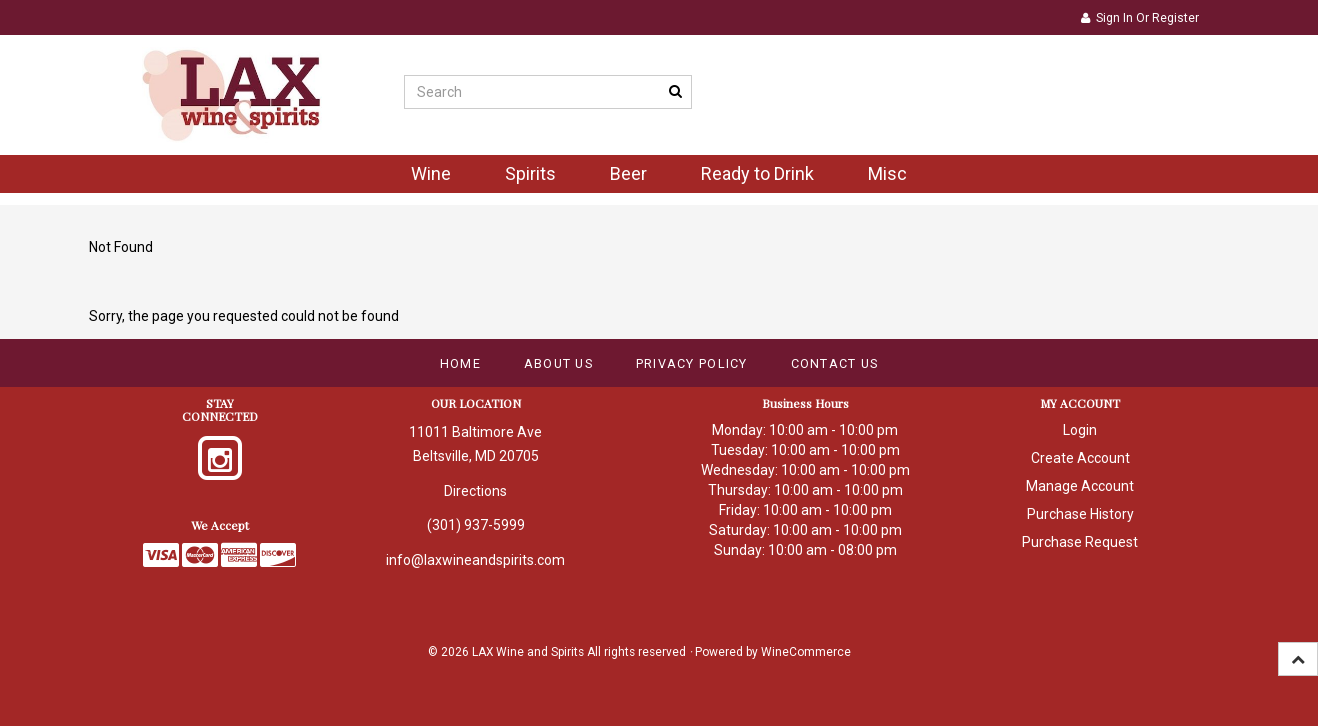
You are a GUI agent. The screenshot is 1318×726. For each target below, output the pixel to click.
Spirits (530, 173)
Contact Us (835, 363)
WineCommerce (806, 652)
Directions (475, 491)
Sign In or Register (1140, 18)
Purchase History (1080, 514)
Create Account (1080, 458)
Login (1080, 430)
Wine (431, 173)
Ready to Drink (757, 173)
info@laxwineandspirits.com (475, 560)
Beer (628, 173)
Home (460, 363)
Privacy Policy (692, 363)
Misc (887, 173)
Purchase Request (1080, 542)
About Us (558, 363)
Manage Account (1080, 486)
